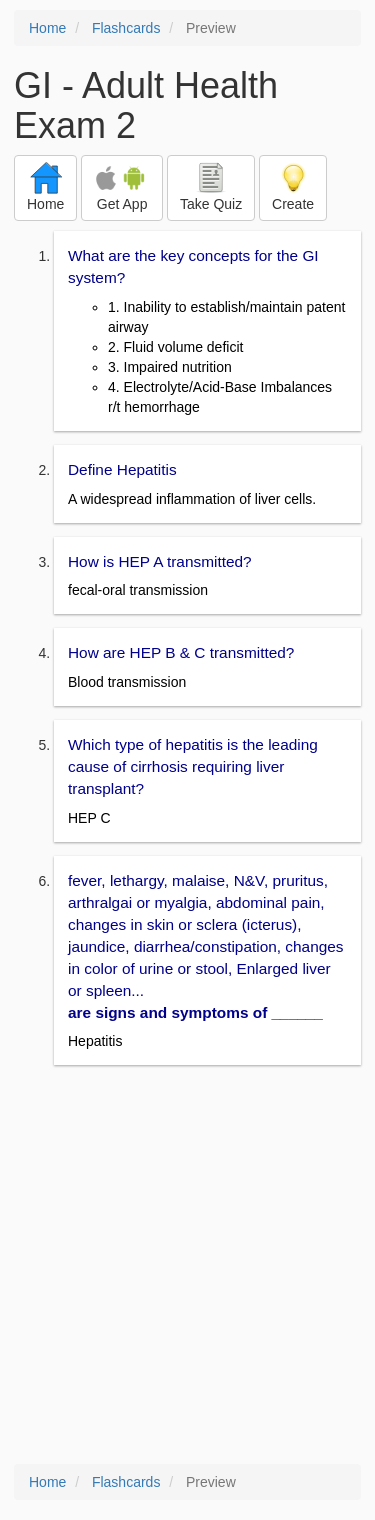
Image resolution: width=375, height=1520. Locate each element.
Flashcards (126, 28)
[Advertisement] (187, 1266)
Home (47, 28)
